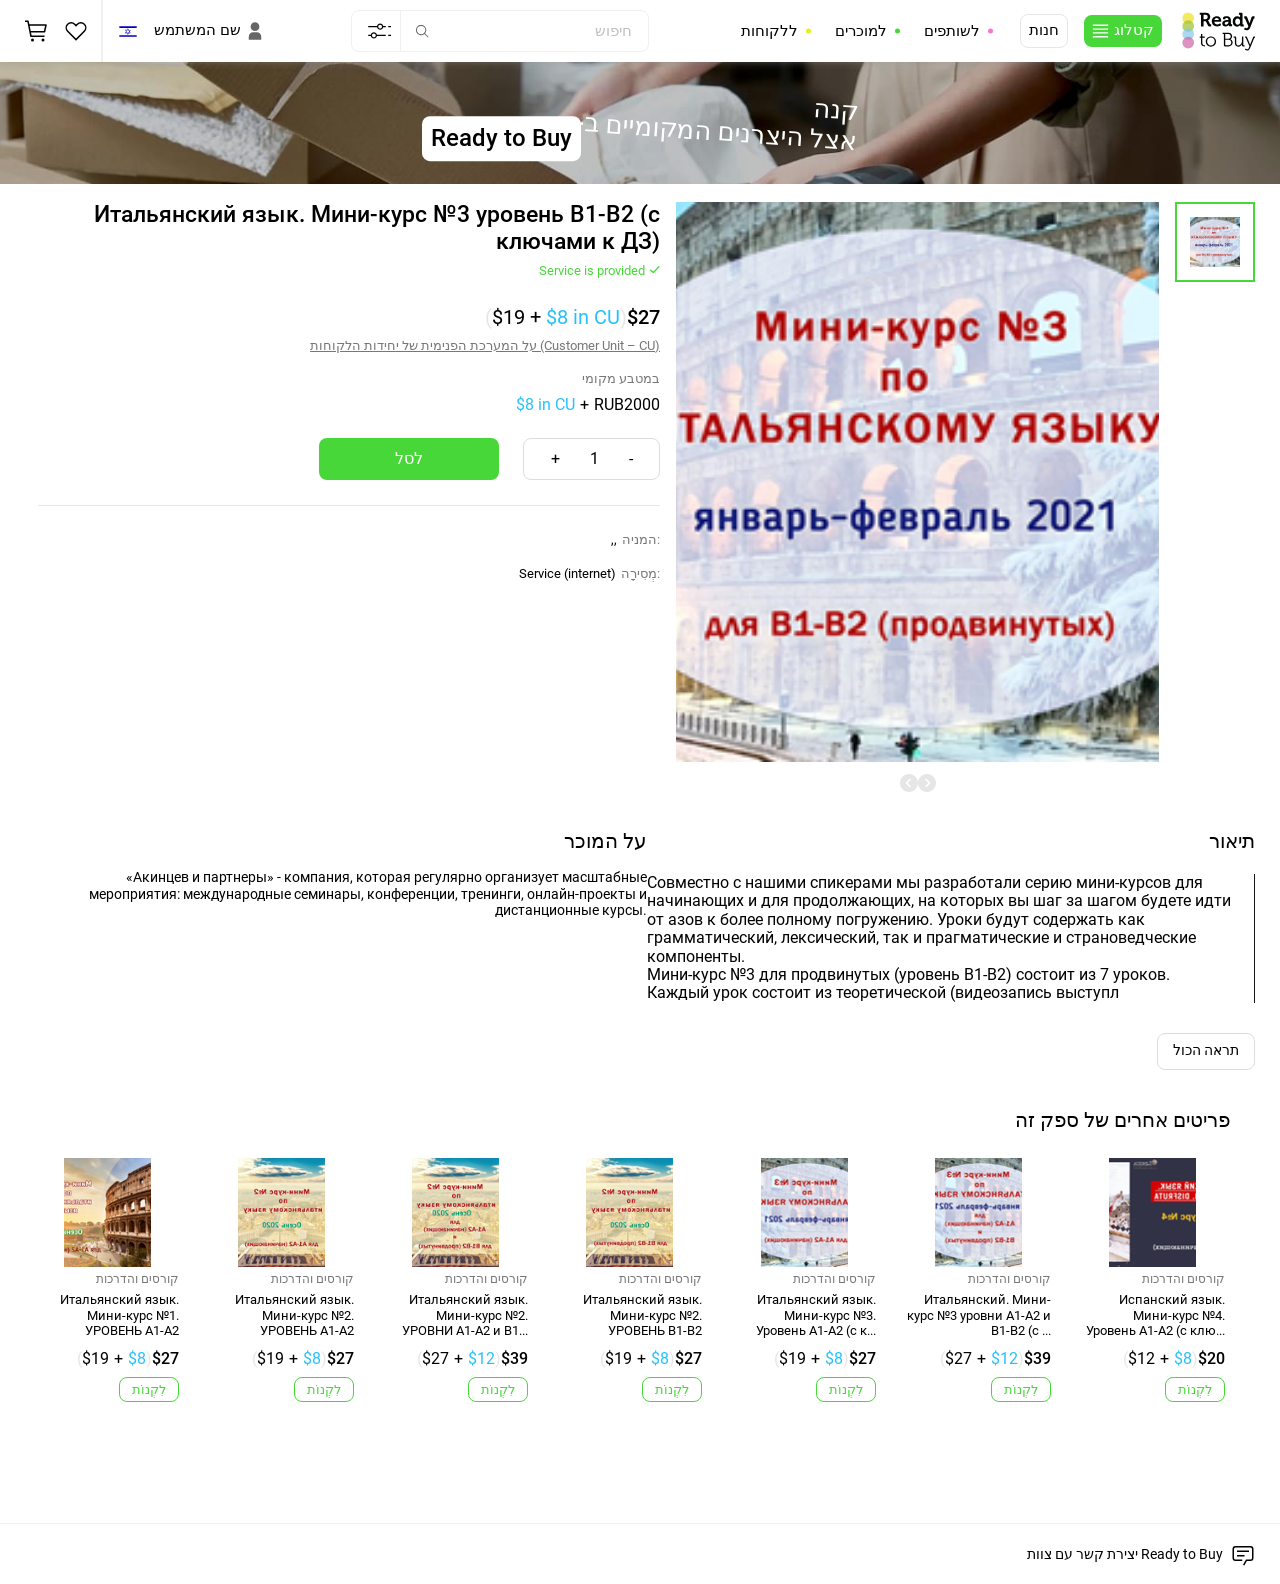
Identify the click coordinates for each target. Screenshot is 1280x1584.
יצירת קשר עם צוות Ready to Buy (1125, 1554)
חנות (1044, 30)
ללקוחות (769, 31)
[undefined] (909, 783)
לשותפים (952, 31)
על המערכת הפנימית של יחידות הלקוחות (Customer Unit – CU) (485, 345)
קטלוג (1134, 30)
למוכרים (861, 31)
